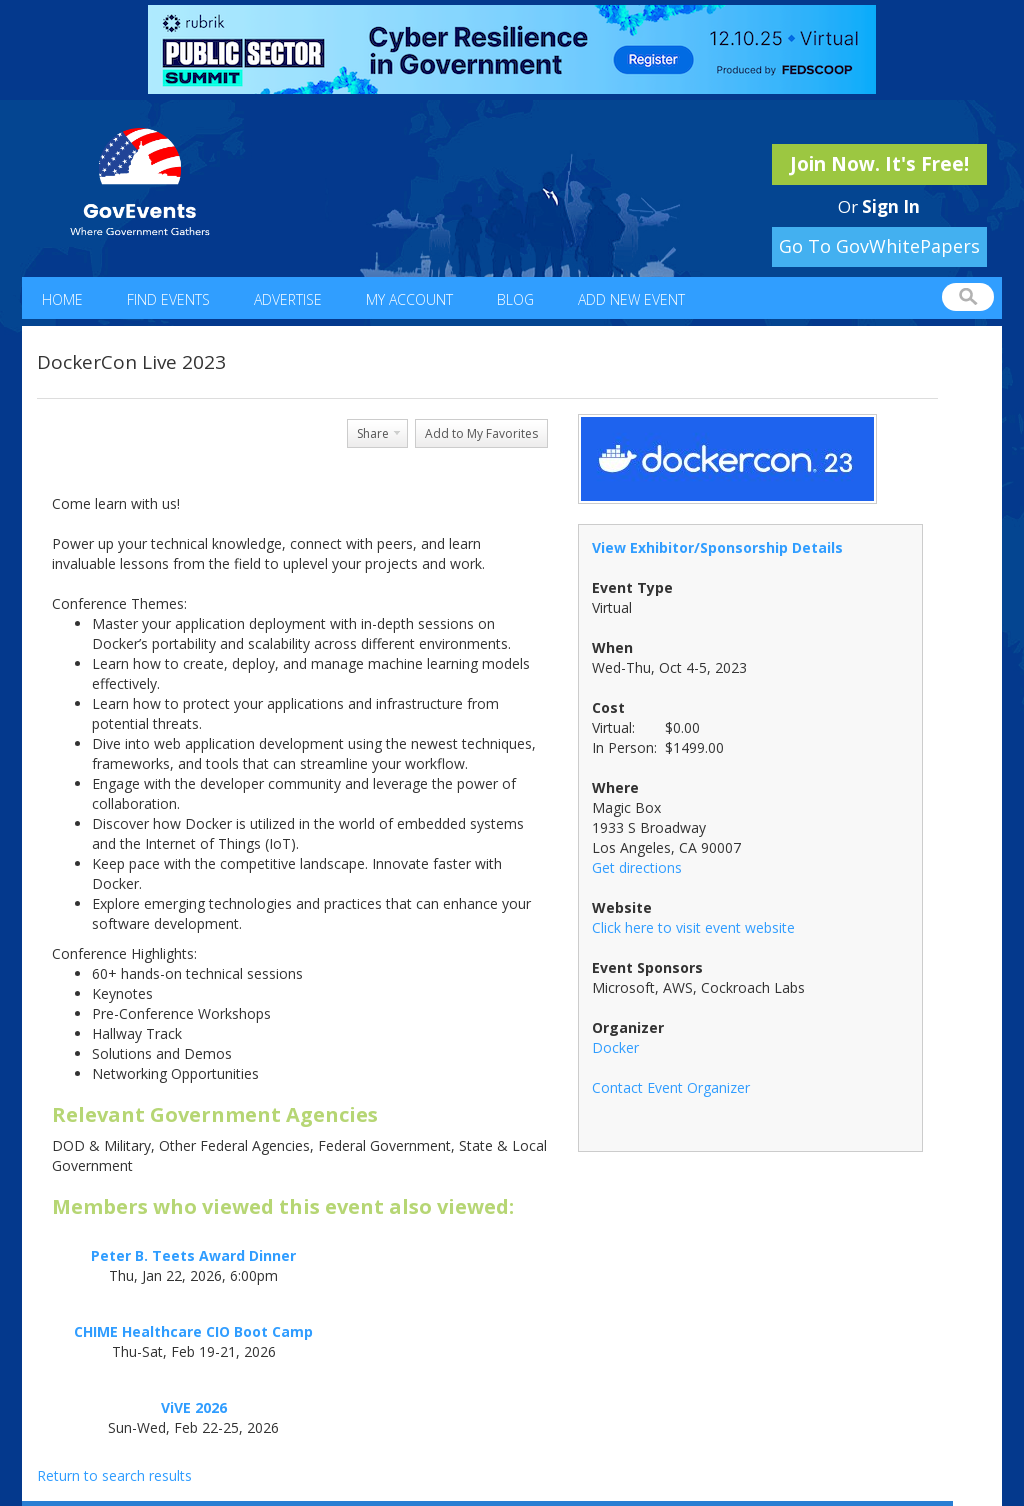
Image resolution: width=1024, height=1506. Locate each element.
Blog (515, 299)
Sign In (891, 206)
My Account (409, 299)
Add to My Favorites (481, 433)
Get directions (637, 867)
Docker (615, 1047)
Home (62, 299)
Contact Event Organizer (671, 1087)
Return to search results (114, 1475)
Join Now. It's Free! (879, 164)
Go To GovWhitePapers (879, 246)
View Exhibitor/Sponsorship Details (717, 547)
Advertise (288, 299)
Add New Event (631, 299)
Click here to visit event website (693, 927)
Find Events (168, 299)
